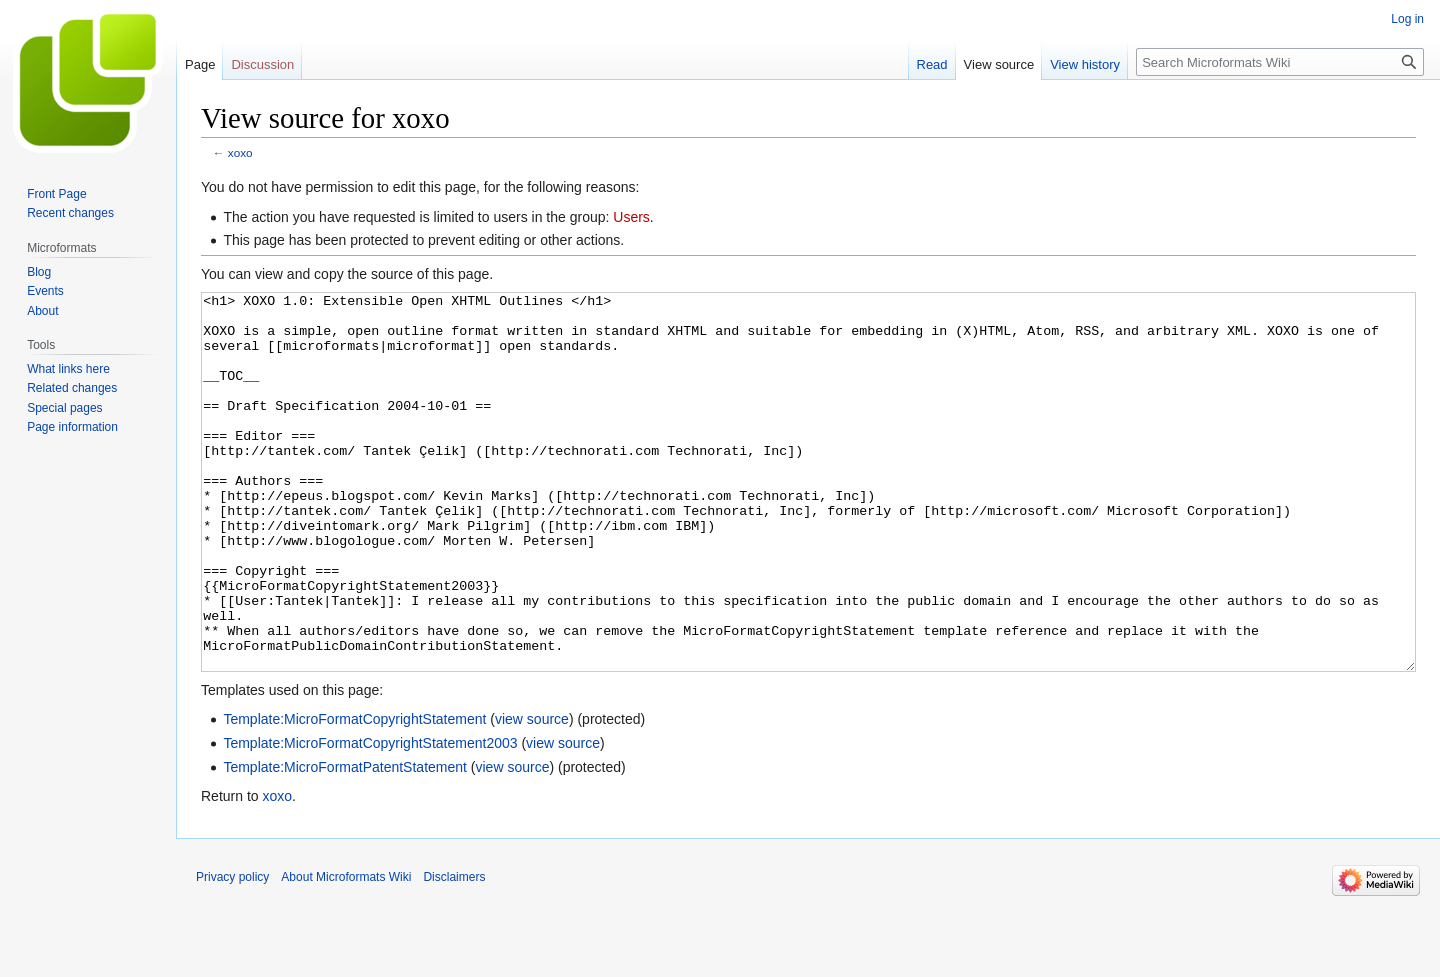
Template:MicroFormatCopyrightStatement (354, 794)
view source (532, 794)
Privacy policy (232, 952)
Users (631, 217)
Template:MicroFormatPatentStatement (345, 842)
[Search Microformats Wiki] (1280, 62)
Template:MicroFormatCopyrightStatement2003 (370, 818)
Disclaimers (454, 952)
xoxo (240, 152)
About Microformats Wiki (346, 952)
